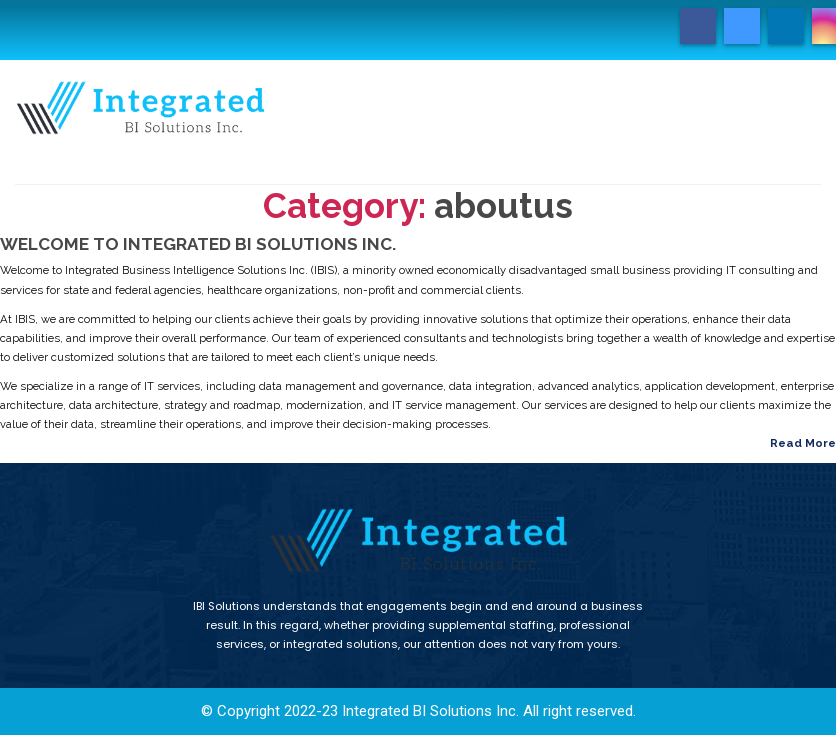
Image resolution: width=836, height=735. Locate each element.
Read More (803, 443)
